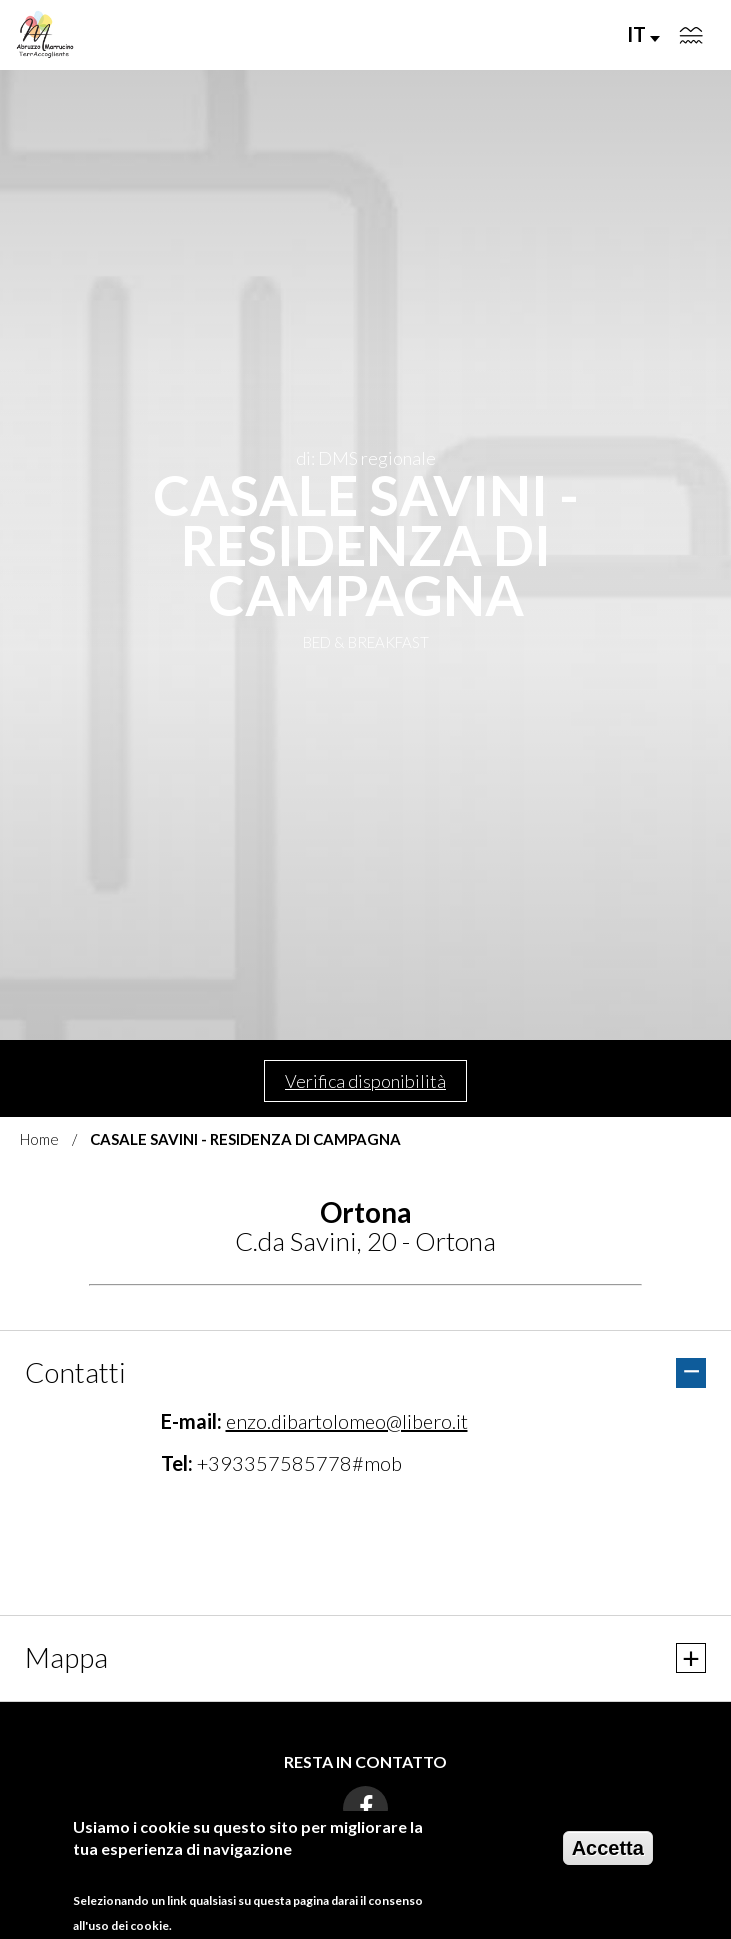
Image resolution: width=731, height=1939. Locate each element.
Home (39, 1139)
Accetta (608, 1848)
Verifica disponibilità (365, 1081)
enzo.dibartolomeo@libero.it (347, 1421)
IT (643, 34)
